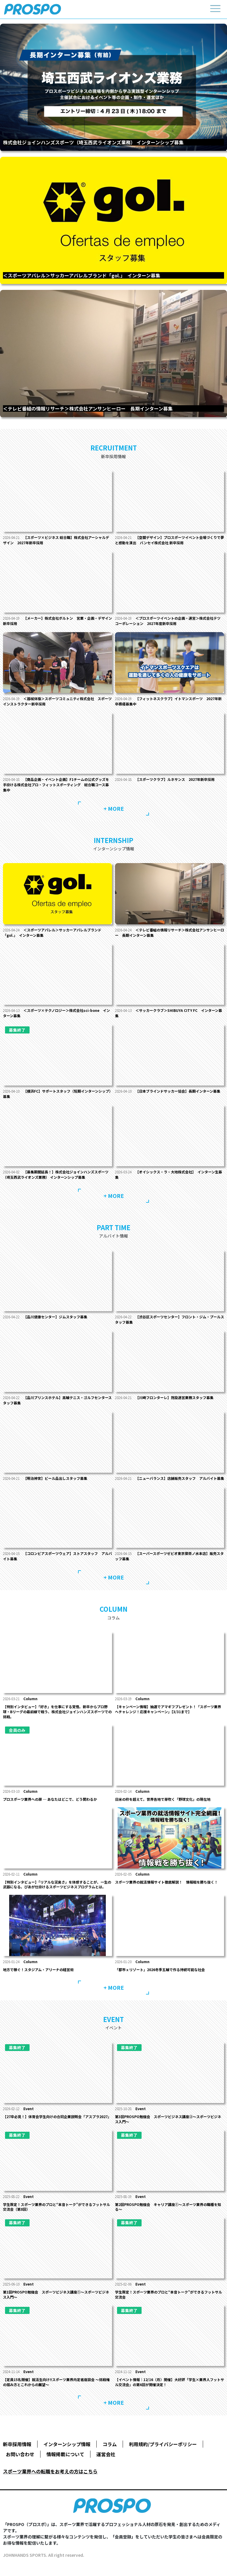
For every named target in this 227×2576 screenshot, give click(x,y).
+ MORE (113, 808)
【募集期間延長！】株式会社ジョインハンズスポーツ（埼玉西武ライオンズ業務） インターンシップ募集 (55, 1174)
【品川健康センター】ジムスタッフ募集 (55, 1316)
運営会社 (105, 2454)
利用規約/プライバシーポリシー (163, 2444)
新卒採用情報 (17, 2444)
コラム (110, 2444)
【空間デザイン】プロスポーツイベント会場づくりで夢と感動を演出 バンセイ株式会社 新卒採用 (169, 540)
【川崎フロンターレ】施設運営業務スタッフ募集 (174, 1397)
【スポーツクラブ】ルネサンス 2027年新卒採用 (175, 779)
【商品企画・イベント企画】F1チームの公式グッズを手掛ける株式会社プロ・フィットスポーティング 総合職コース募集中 (56, 784)
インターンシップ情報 (66, 2444)
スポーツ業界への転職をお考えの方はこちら (50, 2471)
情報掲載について (65, 2454)
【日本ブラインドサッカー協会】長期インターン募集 (177, 1091)
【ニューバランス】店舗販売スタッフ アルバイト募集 (179, 1478)
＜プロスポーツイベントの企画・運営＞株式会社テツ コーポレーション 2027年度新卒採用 (167, 621)
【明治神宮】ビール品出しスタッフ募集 (55, 1478)
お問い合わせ (20, 2454)
